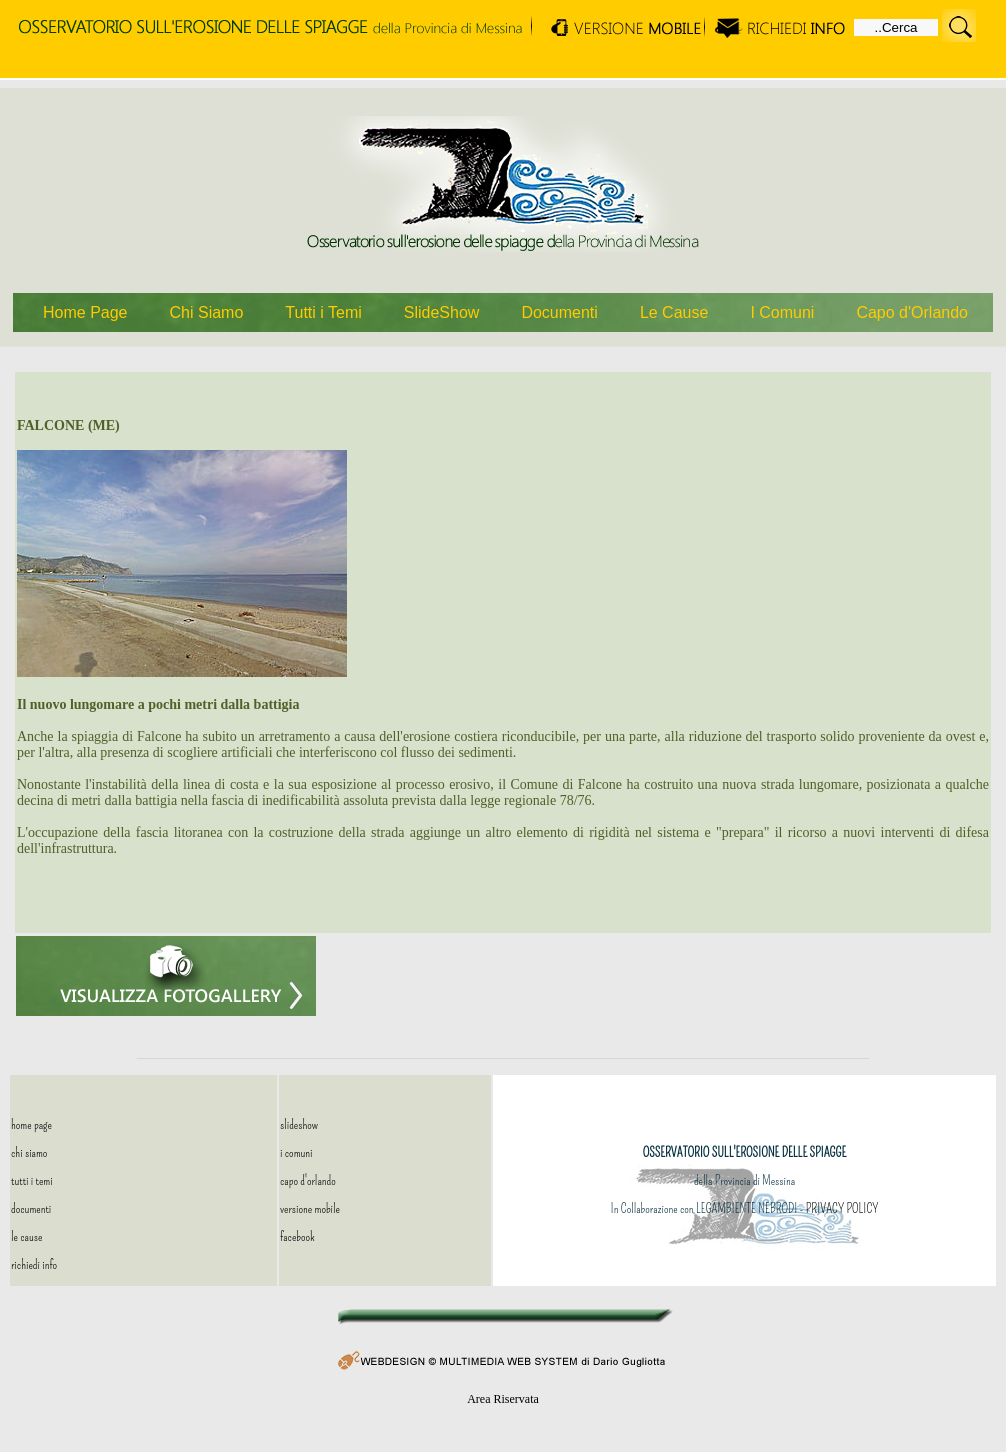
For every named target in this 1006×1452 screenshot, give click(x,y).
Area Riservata (503, 1399)
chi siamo (29, 1152)
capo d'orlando (308, 1180)
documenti (31, 1208)
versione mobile (310, 1208)
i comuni (296, 1152)
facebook (297, 1236)
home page (31, 1124)
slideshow (299, 1124)
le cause (26, 1236)
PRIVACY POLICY (841, 1208)
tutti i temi (32, 1180)
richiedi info (34, 1264)
